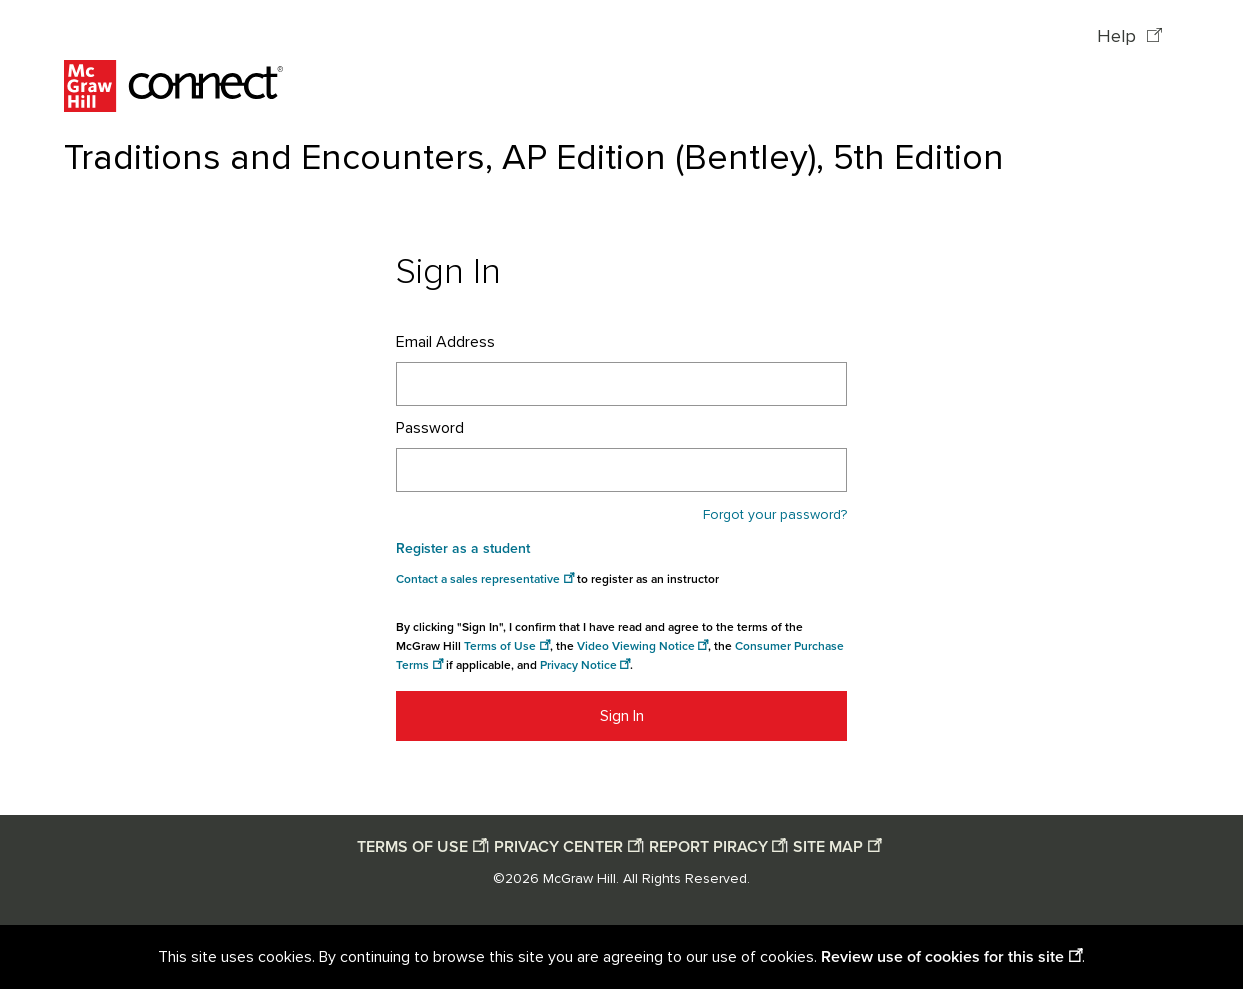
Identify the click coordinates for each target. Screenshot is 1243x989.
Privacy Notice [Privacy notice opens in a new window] (578, 665)
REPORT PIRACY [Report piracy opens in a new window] (708, 847)
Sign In (622, 716)
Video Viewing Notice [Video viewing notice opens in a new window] (636, 646)
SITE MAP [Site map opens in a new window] (828, 847)
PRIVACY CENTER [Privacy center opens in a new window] (558, 847)
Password (430, 428)
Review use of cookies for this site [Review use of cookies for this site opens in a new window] (942, 957)
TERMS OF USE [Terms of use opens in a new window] (412, 847)
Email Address (445, 342)
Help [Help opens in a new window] (1119, 37)
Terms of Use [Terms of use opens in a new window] (500, 646)
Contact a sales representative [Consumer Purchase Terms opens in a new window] (478, 579)
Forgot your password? (775, 515)
